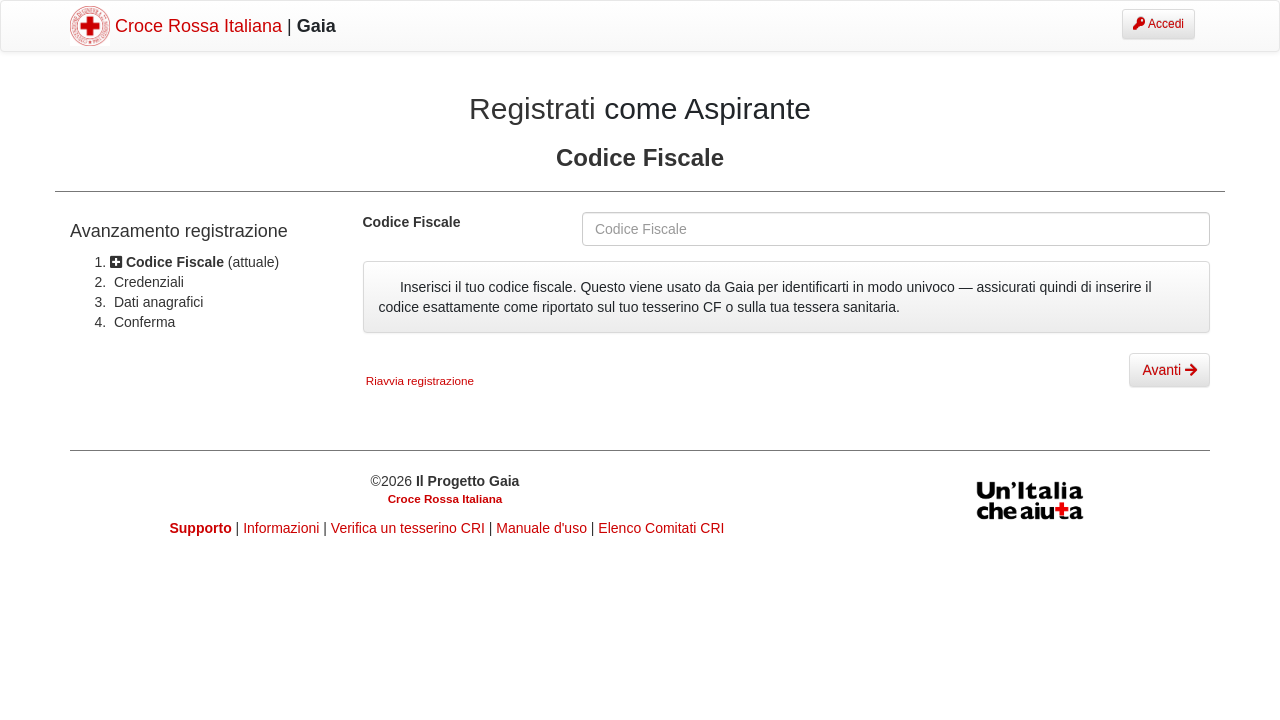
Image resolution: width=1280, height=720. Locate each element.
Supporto (201, 528)
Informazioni (283, 528)
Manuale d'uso (543, 528)
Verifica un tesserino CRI (410, 528)
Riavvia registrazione (418, 380)
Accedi (1158, 24)
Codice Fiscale (412, 222)
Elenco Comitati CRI (661, 528)
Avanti (1169, 370)
